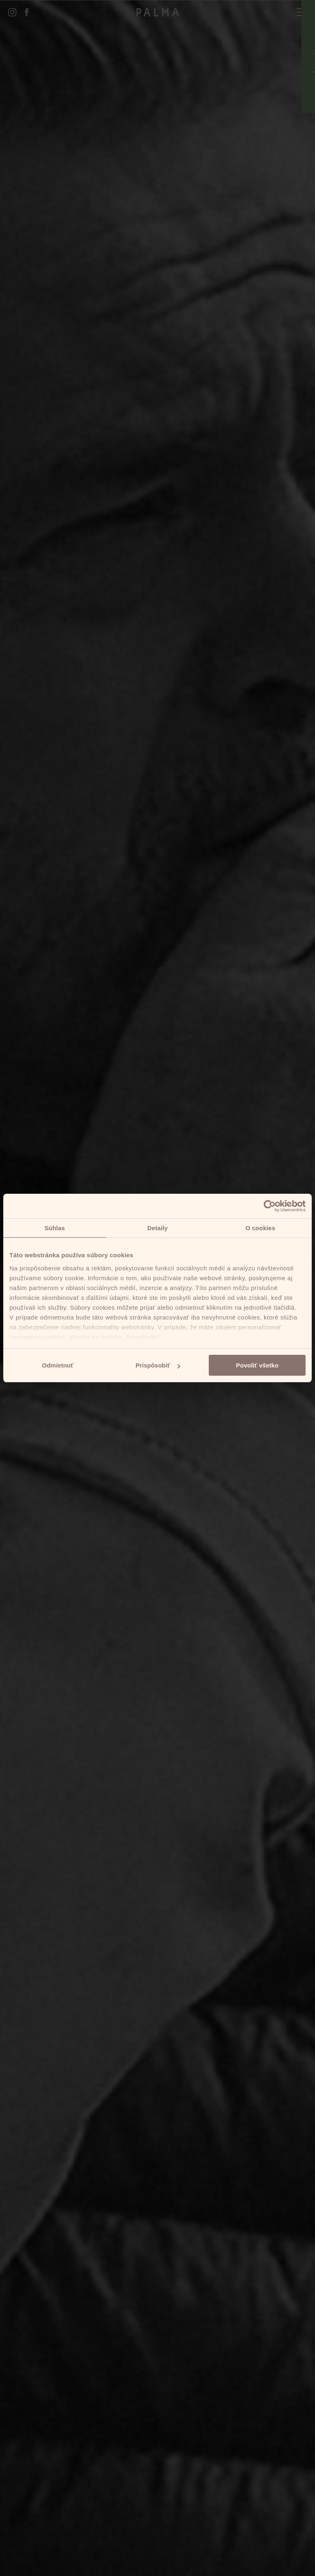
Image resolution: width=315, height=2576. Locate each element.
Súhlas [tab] (54, 1227)
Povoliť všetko (257, 1365)
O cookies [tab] (260, 1227)
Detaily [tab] (157, 1227)
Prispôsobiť (157, 1365)
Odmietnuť (57, 1365)
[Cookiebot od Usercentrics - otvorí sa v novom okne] (270, 1206)
